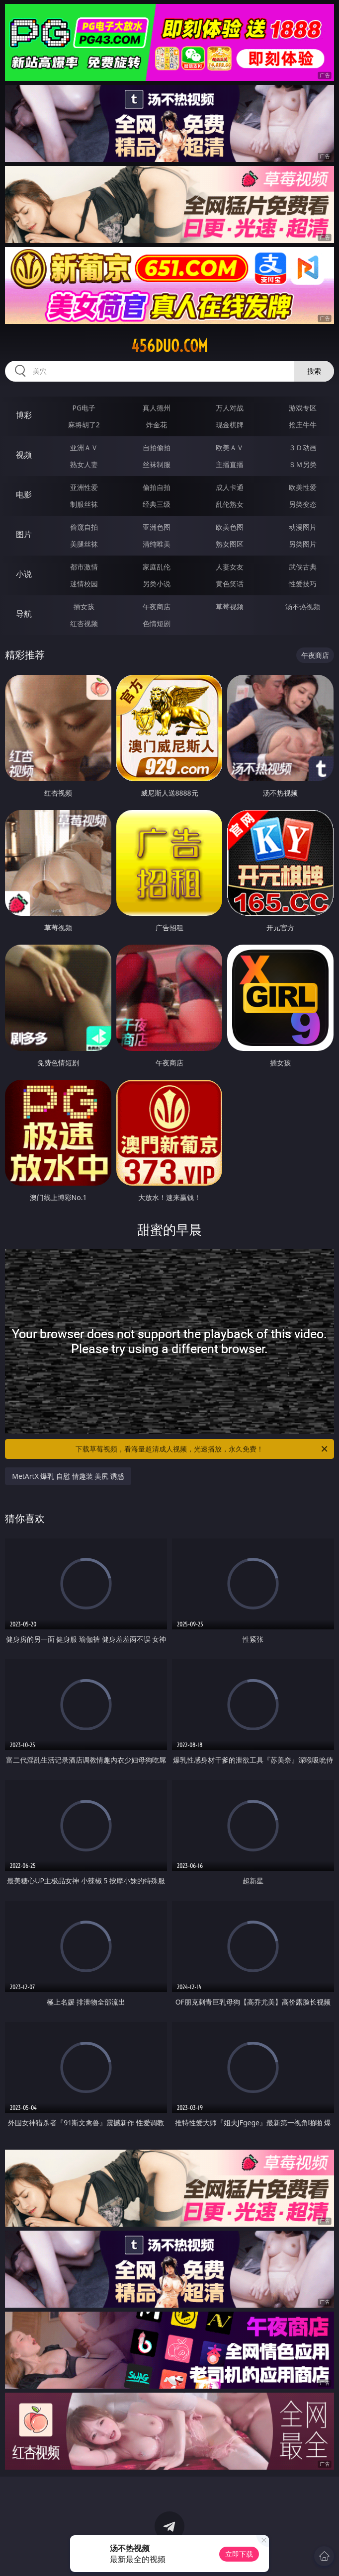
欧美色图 (230, 527)
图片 (24, 534)
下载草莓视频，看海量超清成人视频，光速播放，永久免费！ (202, 1449)
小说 (24, 573)
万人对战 (230, 407)
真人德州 (156, 407)
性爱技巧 (303, 583)
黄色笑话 (230, 583)
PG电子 (83, 407)
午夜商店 (156, 606)
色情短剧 (156, 623)
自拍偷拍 (156, 447)
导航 (24, 613)
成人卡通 (230, 487)
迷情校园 (84, 583)
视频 (24, 454)
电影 (24, 494)
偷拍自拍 (156, 487)
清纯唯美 (156, 544)
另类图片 (303, 544)
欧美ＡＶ (230, 447)
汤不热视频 (302, 606)
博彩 (24, 414)
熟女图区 (230, 544)
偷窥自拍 (84, 527)
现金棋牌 (230, 424)
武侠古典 (303, 566)
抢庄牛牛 (303, 424)
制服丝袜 (84, 504)
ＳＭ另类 (303, 464)
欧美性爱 (303, 487)
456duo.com (169, 346)
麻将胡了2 (84, 424)
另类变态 (303, 504)
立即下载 (239, 2554)
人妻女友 (230, 566)
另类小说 (156, 583)
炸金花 (156, 424)
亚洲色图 (156, 527)
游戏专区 (303, 407)
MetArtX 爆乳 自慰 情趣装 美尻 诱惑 (68, 1476)
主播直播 (230, 464)
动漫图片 (303, 527)
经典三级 (156, 504)
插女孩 (84, 606)
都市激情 (84, 566)
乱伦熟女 (230, 504)
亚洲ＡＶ (84, 447)
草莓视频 (230, 606)
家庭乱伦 (156, 566)
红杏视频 (84, 623)
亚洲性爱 (84, 487)
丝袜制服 (156, 464)
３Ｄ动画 (303, 447)
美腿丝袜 (84, 544)
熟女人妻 (84, 464)
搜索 (314, 371)
